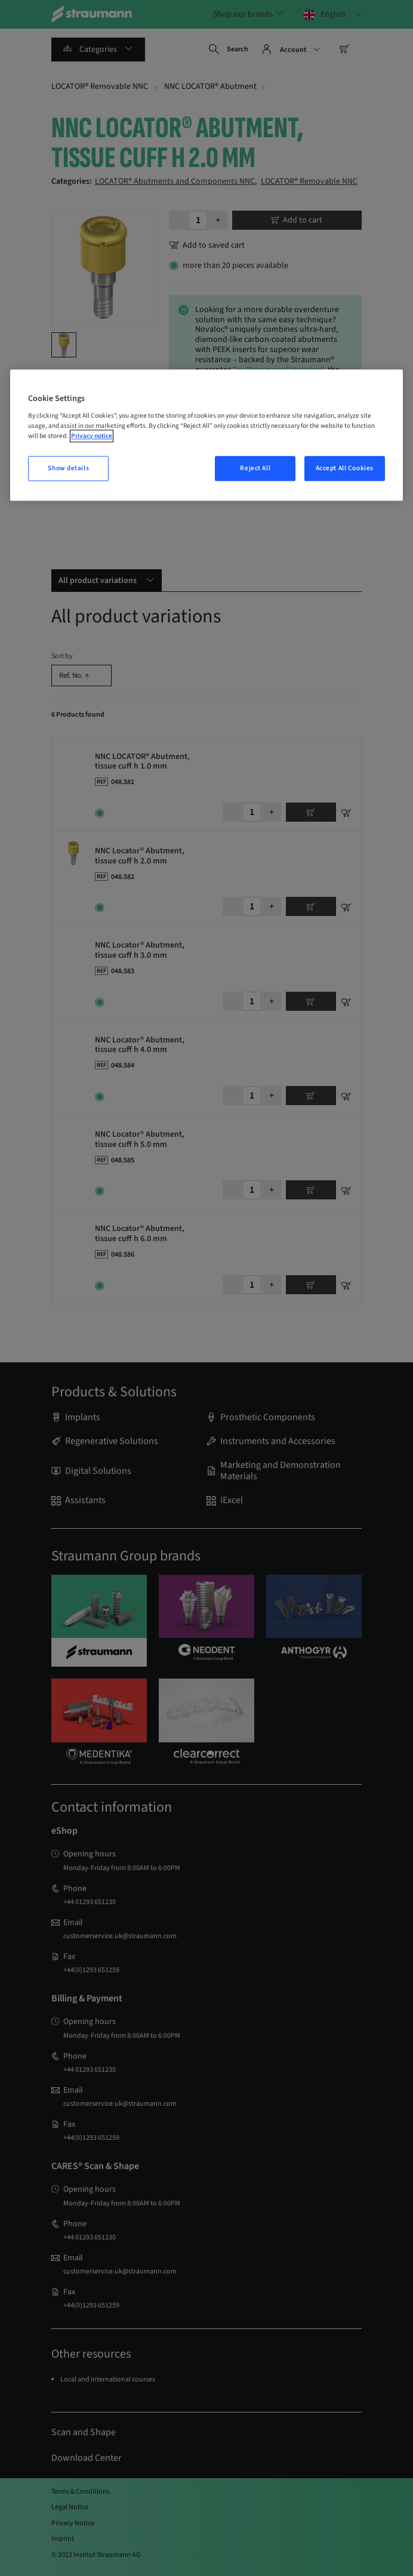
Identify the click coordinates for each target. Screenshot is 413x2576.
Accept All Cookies (345, 469)
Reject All (255, 469)
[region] (206, 435)
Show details (68, 469)
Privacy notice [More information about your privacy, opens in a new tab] (91, 436)
